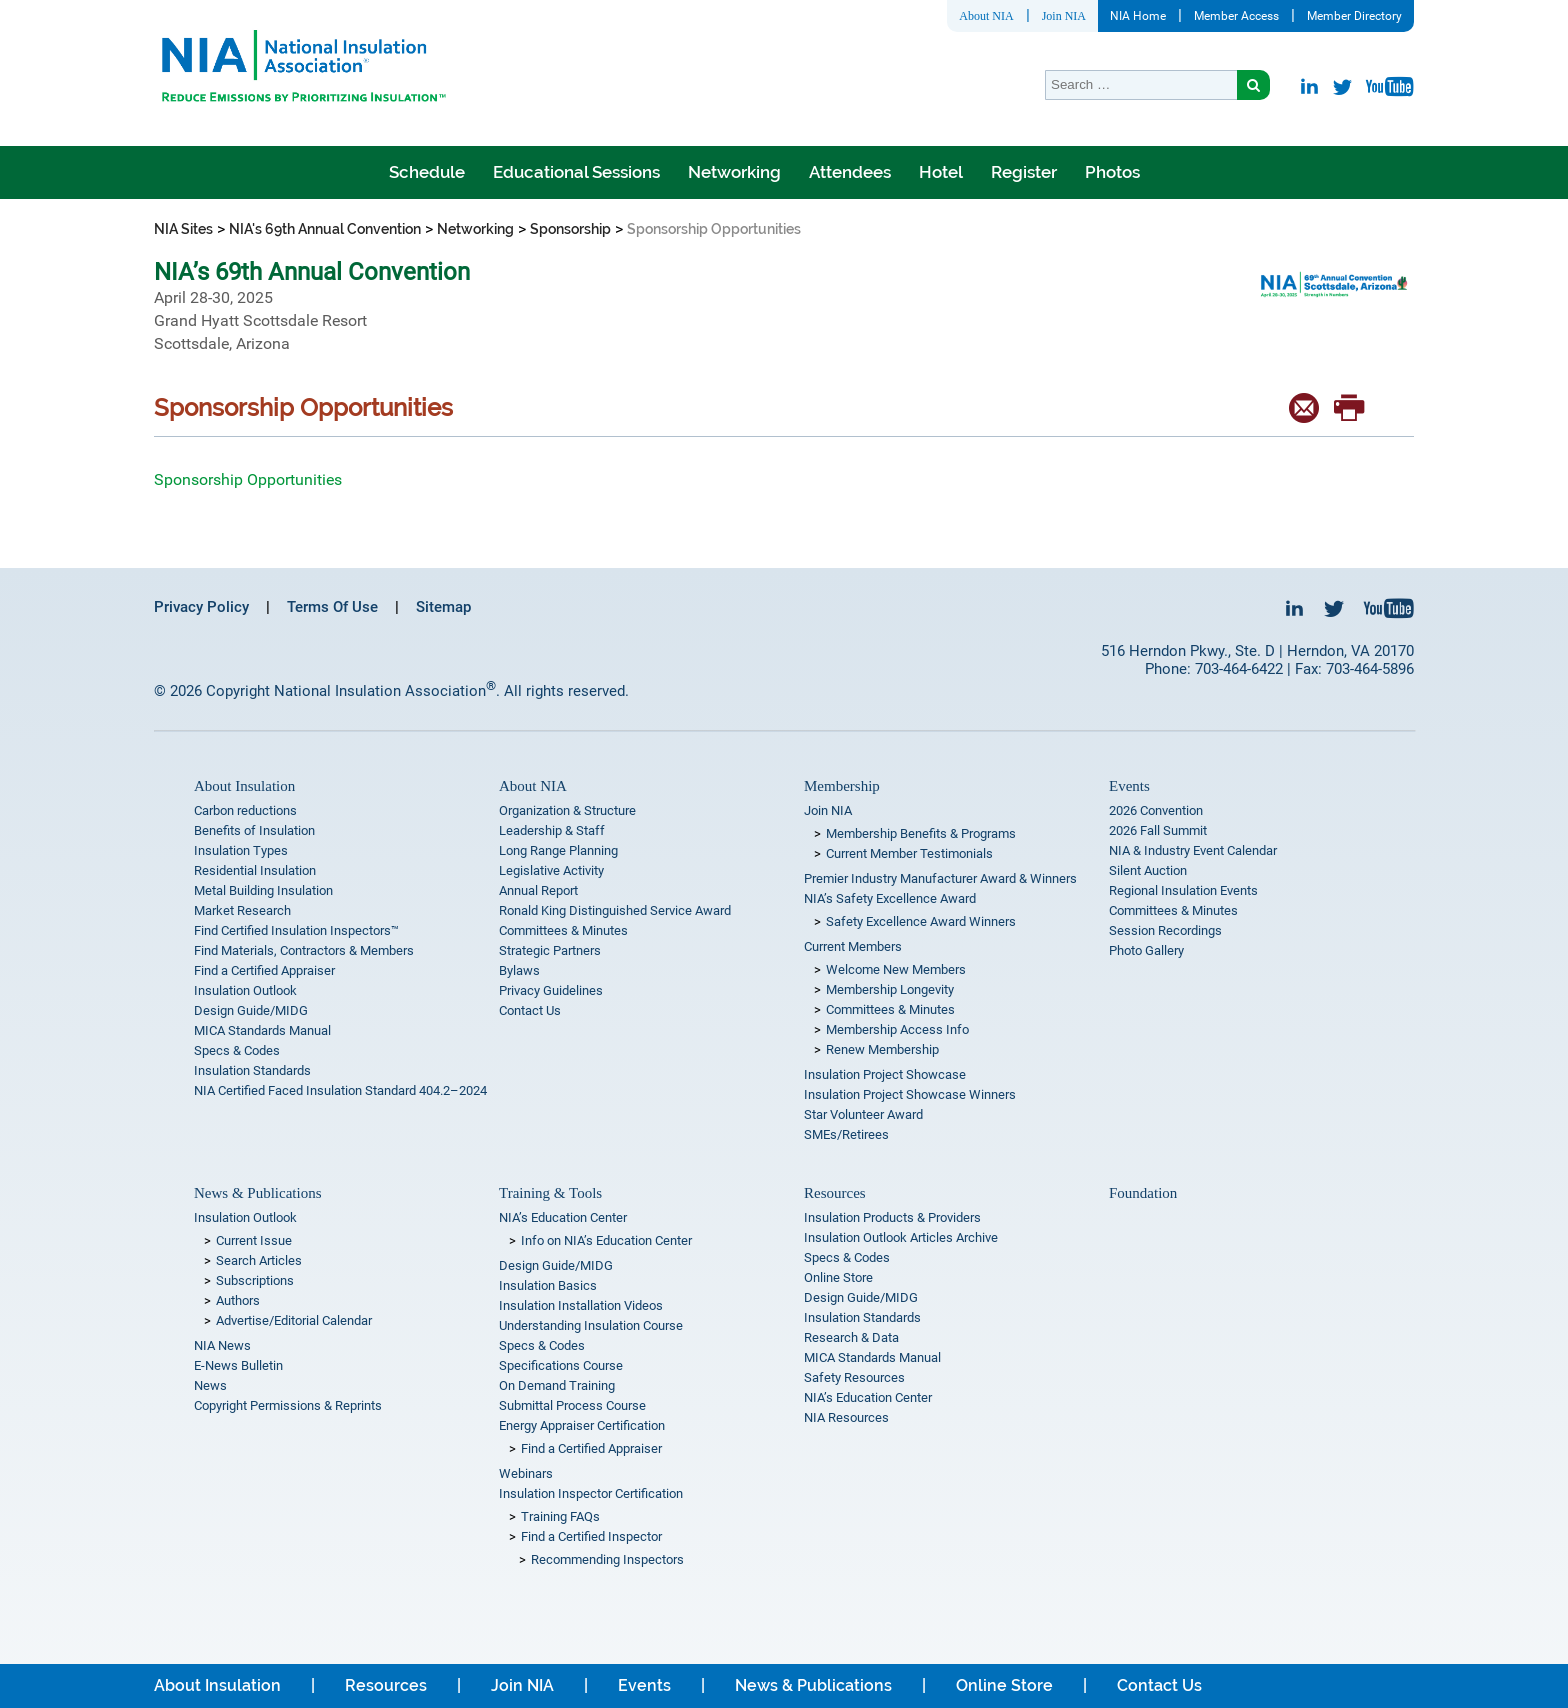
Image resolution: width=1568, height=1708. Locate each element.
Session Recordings (1165, 930)
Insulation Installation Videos (581, 1305)
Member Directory (1354, 16)
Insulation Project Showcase (885, 1074)
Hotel (941, 172)
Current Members (853, 946)
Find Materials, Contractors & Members (304, 950)
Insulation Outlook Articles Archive (901, 1237)
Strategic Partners (550, 950)
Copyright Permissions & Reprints (288, 1405)
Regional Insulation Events (1183, 890)
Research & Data (851, 1337)
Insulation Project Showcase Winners (910, 1094)
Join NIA (1064, 16)
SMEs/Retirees (846, 1134)
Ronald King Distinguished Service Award (615, 910)
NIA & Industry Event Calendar (1193, 850)
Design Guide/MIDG (251, 1010)
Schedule (427, 172)
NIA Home (1138, 16)
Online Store (838, 1277)
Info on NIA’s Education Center (606, 1240)
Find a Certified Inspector (591, 1536)
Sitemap (443, 607)
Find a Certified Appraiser (264, 970)
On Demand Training (557, 1385)
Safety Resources (854, 1377)
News (210, 1385)
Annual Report (538, 890)
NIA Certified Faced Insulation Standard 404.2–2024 (340, 1090)
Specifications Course (561, 1365)
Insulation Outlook (245, 990)
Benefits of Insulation (254, 830)
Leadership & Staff (552, 830)
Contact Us (530, 1010)
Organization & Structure (567, 810)
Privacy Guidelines (551, 990)
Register (1024, 172)
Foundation (1143, 1193)
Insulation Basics (548, 1285)
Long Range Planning (558, 850)
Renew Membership (882, 1049)
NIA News (222, 1345)
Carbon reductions (245, 810)
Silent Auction (1148, 870)
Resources (835, 1193)
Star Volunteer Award (863, 1114)
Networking (734, 172)
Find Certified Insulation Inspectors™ (296, 930)
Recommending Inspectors (607, 1559)
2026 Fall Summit (1158, 830)
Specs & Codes (237, 1050)
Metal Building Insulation (263, 890)
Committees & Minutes (563, 930)
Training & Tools (550, 1193)
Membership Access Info (897, 1029)
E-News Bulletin (238, 1365)
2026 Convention (1156, 810)
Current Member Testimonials (909, 853)
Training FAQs (560, 1516)
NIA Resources (846, 1417)
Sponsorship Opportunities (248, 479)
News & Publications (258, 1193)
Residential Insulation (255, 870)
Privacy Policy (201, 607)
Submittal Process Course (572, 1405)
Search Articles (259, 1260)
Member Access (1236, 16)
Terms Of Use (332, 607)
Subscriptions (255, 1280)
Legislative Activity (551, 870)
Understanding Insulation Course (591, 1325)
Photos (1112, 172)
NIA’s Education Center (563, 1217)
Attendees (850, 172)
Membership (842, 786)
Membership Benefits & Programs (921, 833)
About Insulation (244, 786)
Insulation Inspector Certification (591, 1493)
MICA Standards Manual (262, 1030)
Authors (238, 1300)
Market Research (242, 910)
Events (1129, 786)
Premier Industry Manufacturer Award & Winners (940, 878)
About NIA (986, 16)
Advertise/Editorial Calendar (294, 1320)
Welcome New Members (896, 969)
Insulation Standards (252, 1070)
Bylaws (519, 970)
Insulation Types (241, 850)
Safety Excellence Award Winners (921, 921)
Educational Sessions (576, 172)
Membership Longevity (890, 989)
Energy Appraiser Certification (582, 1425)
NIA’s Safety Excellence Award (890, 898)
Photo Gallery (1146, 950)
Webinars (526, 1473)
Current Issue (254, 1240)
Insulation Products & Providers (892, 1217)
